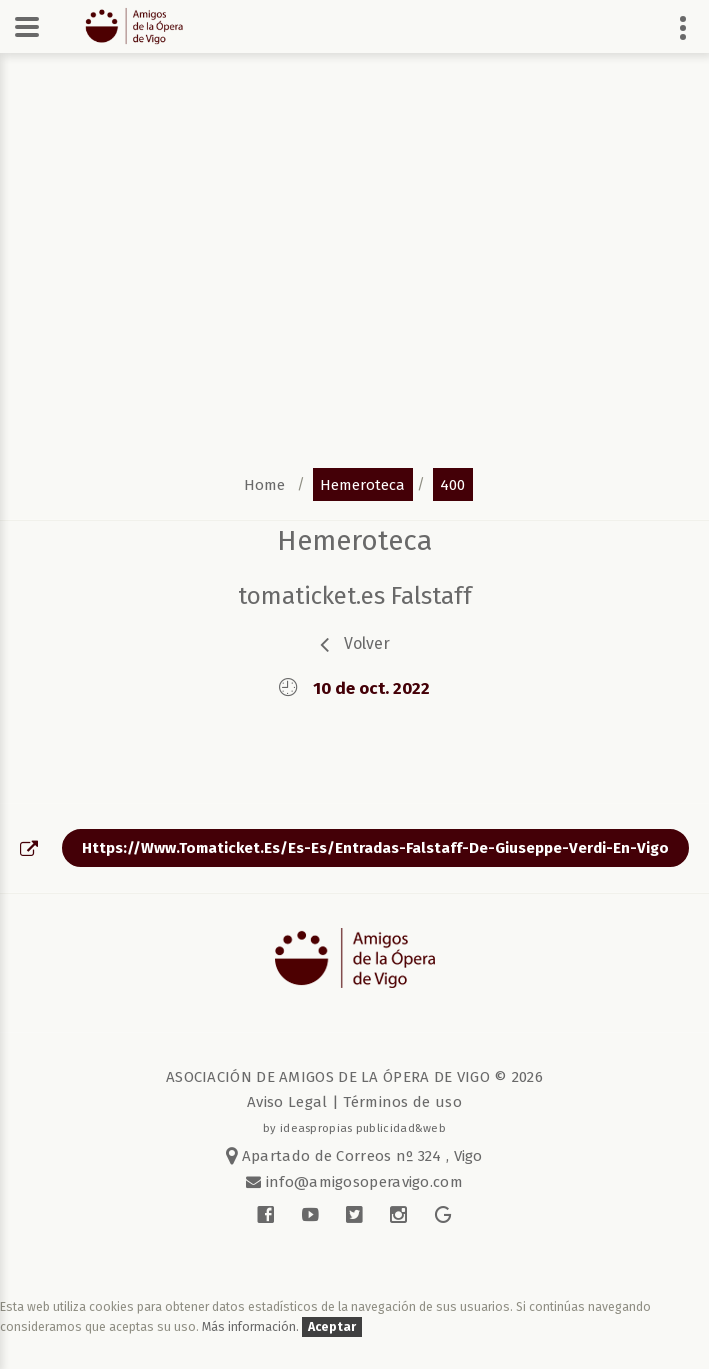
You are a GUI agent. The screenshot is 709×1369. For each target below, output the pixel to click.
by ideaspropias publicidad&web (354, 1128)
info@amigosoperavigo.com (362, 1182)
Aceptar (332, 1326)
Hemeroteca (354, 540)
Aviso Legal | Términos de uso (354, 1102)
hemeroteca (362, 484)
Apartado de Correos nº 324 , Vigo (354, 1156)
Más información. (252, 1326)
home (264, 484)
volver (367, 643)
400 (452, 484)
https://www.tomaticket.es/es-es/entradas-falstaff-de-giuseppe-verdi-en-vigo (375, 848)
